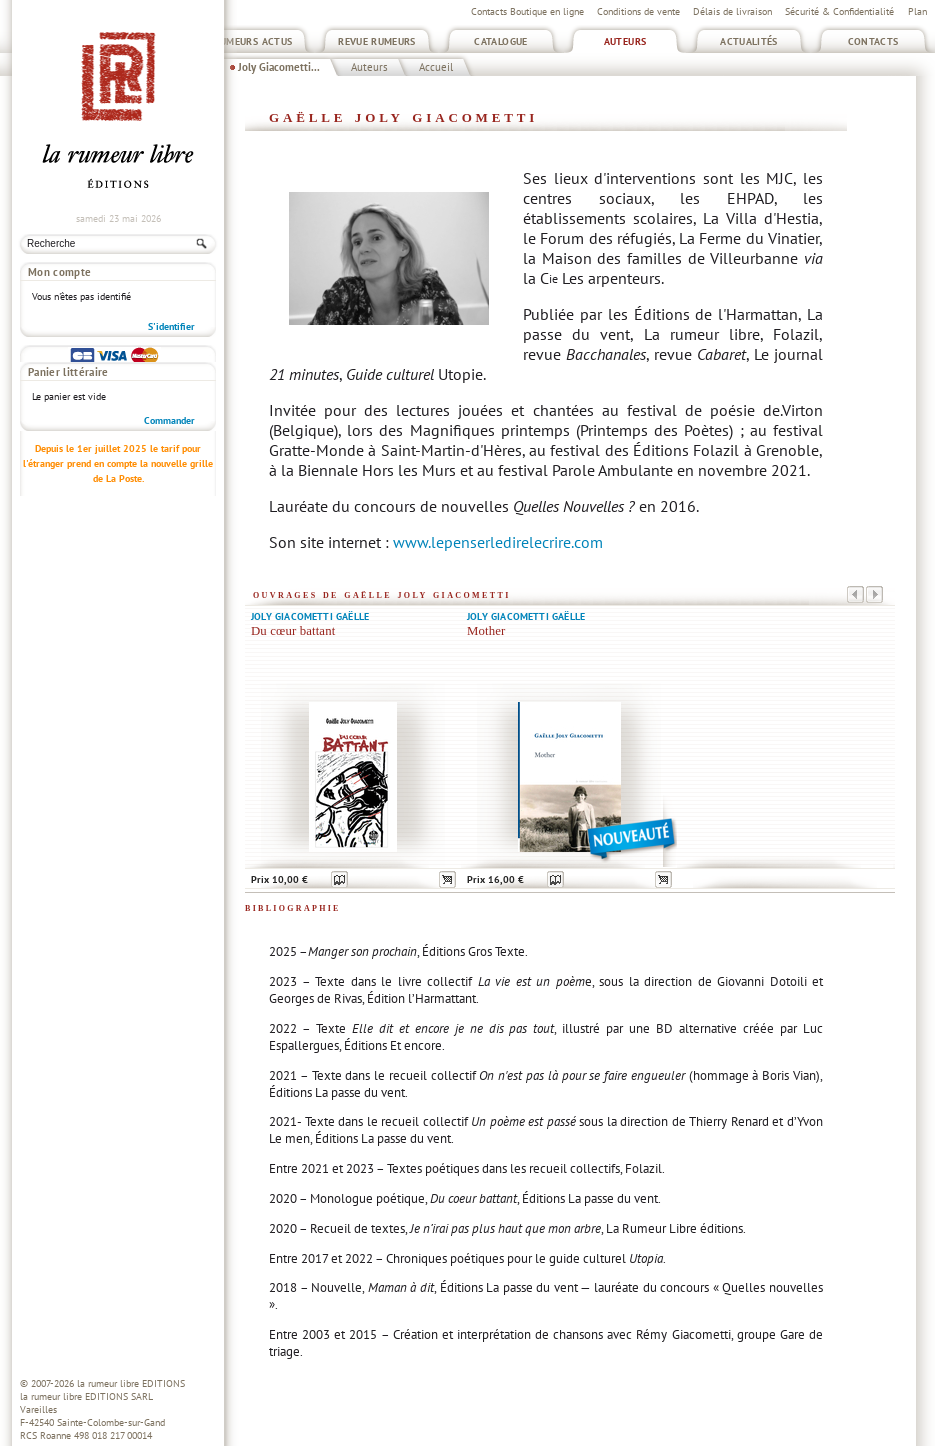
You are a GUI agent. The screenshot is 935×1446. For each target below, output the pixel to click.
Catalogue (500, 41)
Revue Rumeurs (377, 41)
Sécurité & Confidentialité (839, 11)
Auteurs (625, 41)
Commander (169, 345)
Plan (917, 11)
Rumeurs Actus (253, 41)
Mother (486, 631)
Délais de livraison (732, 11)
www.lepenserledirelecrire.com (498, 542)
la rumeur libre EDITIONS (131, 1383)
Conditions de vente (638, 11)
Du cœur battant (293, 631)
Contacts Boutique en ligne (527, 11)
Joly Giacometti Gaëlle (310, 616)
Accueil (436, 67)
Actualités (749, 41)
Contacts (873, 41)
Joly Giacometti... (279, 67)
